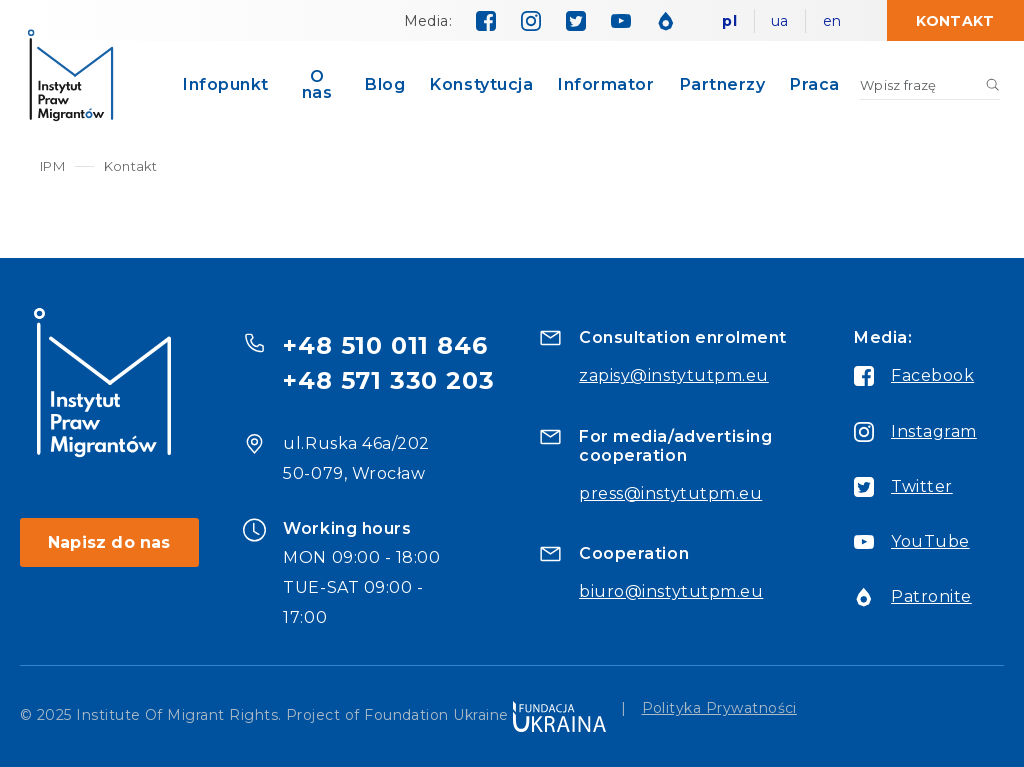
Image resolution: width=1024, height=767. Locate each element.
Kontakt (955, 21)
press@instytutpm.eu (670, 493)
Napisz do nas (109, 542)
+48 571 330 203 (388, 380)
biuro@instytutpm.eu (671, 591)
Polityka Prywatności (719, 709)
